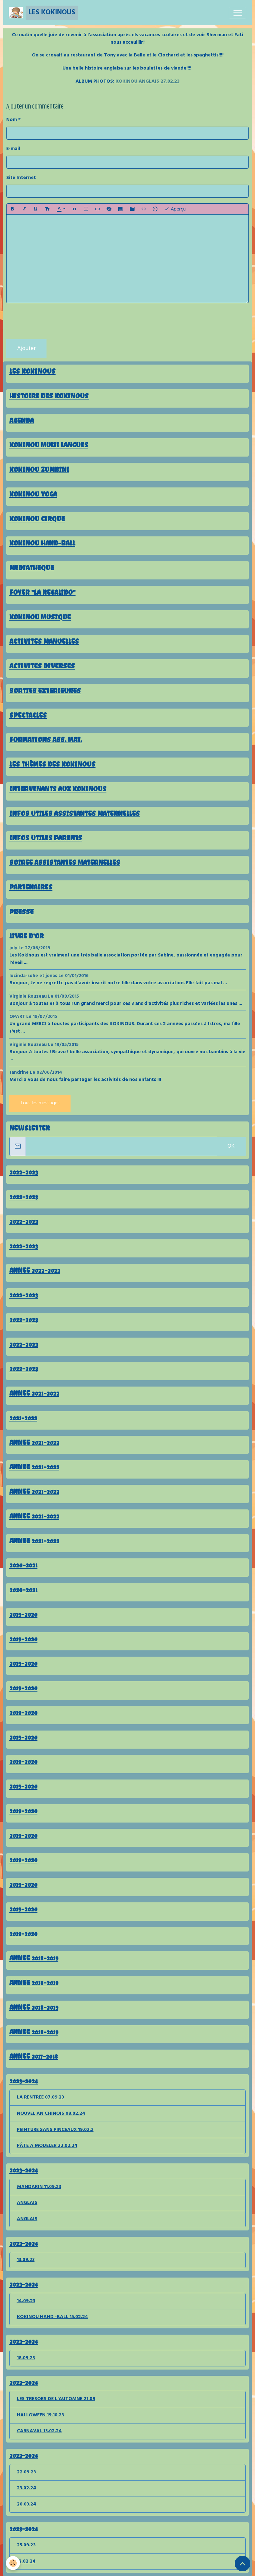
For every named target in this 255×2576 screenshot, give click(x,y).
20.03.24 (26, 2504)
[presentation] (53, 321)
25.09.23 (26, 2545)
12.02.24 (26, 2561)
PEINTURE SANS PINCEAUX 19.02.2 (55, 2130)
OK (231, 1146)
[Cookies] (13, 2563)
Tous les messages (40, 1103)
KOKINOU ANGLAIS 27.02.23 (147, 81)
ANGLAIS (27, 2203)
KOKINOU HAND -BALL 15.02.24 (52, 2317)
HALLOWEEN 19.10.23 (40, 2415)
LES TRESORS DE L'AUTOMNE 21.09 (56, 2399)
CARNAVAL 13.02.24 (39, 2431)
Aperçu (175, 209)
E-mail (13, 149)
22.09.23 (26, 2472)
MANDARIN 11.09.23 (39, 2187)
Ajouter (26, 348)
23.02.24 (26, 2488)
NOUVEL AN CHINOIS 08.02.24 (51, 2113)
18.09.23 (26, 2358)
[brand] (43, 13)
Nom (11, 120)
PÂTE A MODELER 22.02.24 (47, 2146)
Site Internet (21, 178)
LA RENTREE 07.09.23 (40, 2097)
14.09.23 (26, 2301)
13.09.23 (26, 2260)
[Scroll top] (242, 2563)
